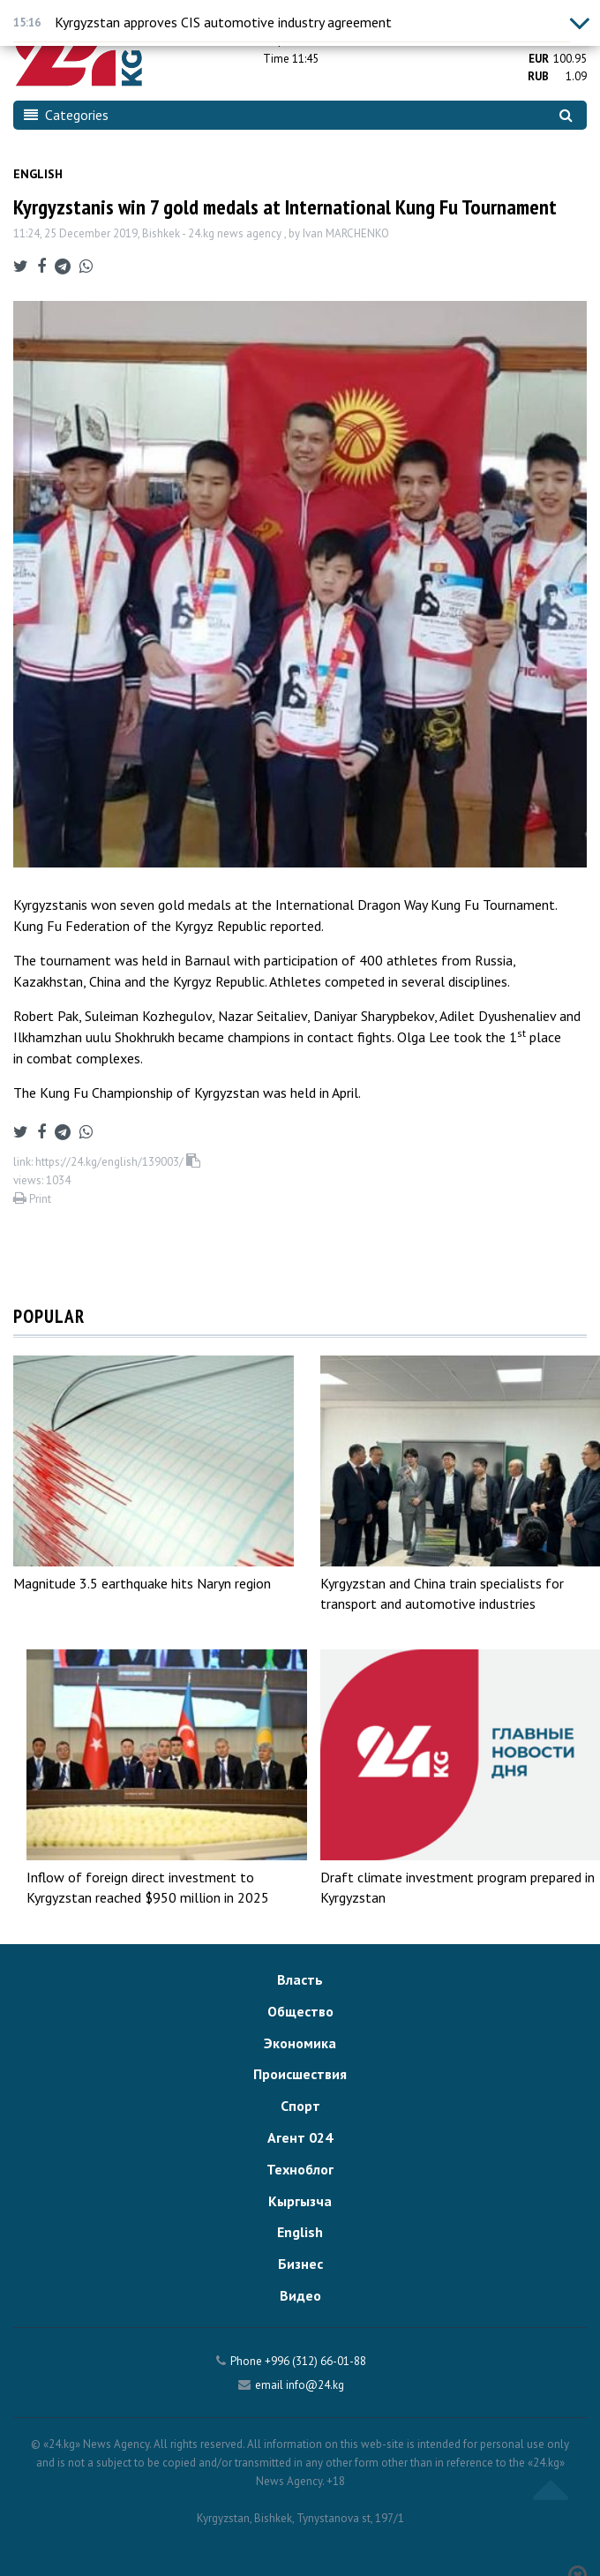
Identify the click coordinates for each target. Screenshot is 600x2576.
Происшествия (300, 2074)
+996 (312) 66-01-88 (315, 2361)
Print (32, 1198)
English (38, 174)
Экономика (300, 2043)
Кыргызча (300, 2201)
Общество (300, 2011)
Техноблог (300, 2169)
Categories (66, 115)
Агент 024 (300, 2137)
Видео (300, 2295)
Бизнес (300, 2263)
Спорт (300, 2105)
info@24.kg (315, 2384)
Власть (300, 1979)
